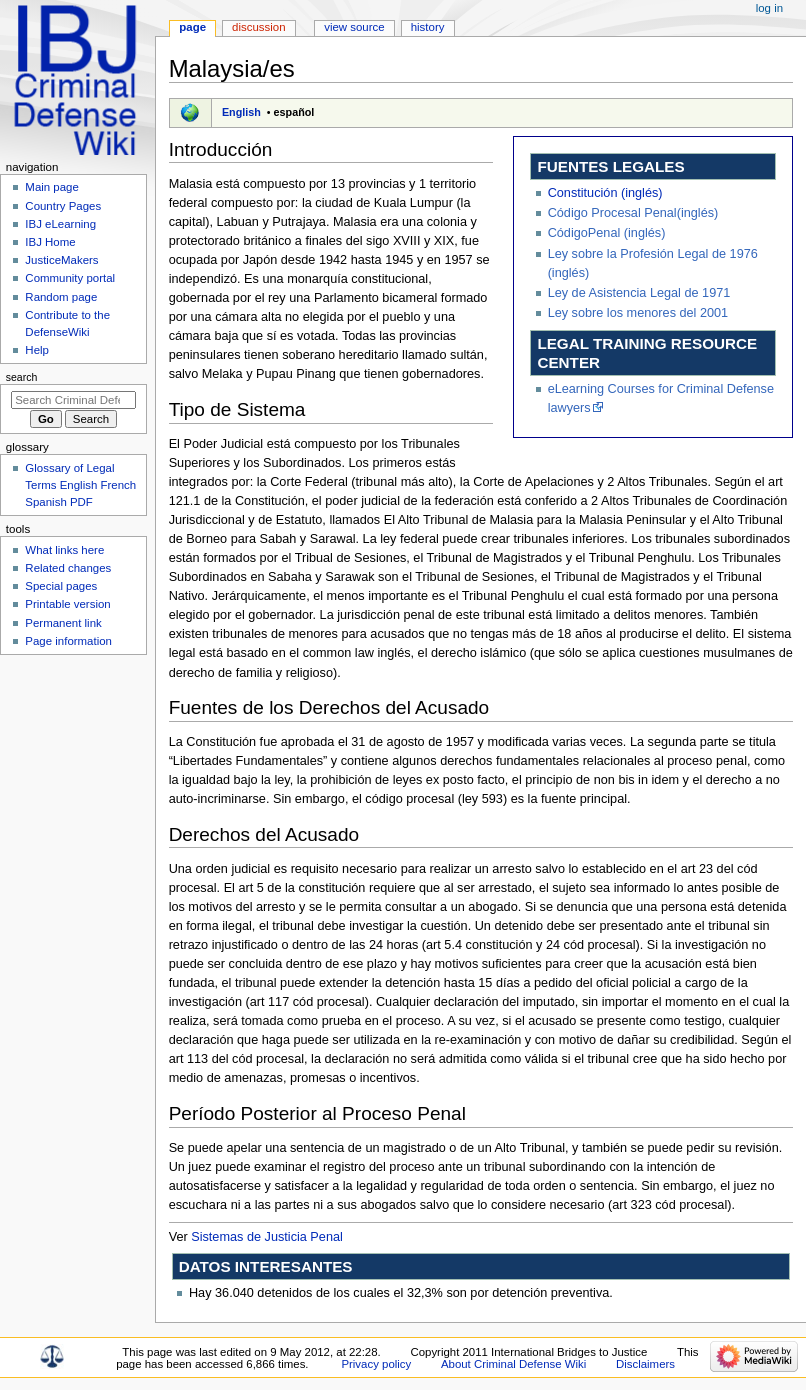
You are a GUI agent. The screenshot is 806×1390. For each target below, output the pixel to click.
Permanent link (63, 623)
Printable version (67, 604)
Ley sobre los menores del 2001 (638, 313)
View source (354, 27)
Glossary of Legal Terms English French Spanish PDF (80, 485)
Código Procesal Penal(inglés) (633, 213)
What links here (64, 550)
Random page (61, 297)
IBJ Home (50, 242)
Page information (68, 641)
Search (22, 377)
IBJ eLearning (60, 224)
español (294, 112)
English (241, 112)
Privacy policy (376, 1364)
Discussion (258, 27)
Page (192, 27)
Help (37, 350)
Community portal (70, 278)
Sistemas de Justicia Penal (267, 1237)
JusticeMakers (61, 260)
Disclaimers (645, 1364)
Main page (52, 187)
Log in (769, 8)
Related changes (68, 568)
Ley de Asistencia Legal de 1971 (639, 293)
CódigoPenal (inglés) (607, 233)
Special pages (61, 586)
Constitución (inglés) (605, 193)
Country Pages (63, 206)
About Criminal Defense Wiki (513, 1364)
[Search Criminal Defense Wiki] (73, 400)
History (428, 27)
